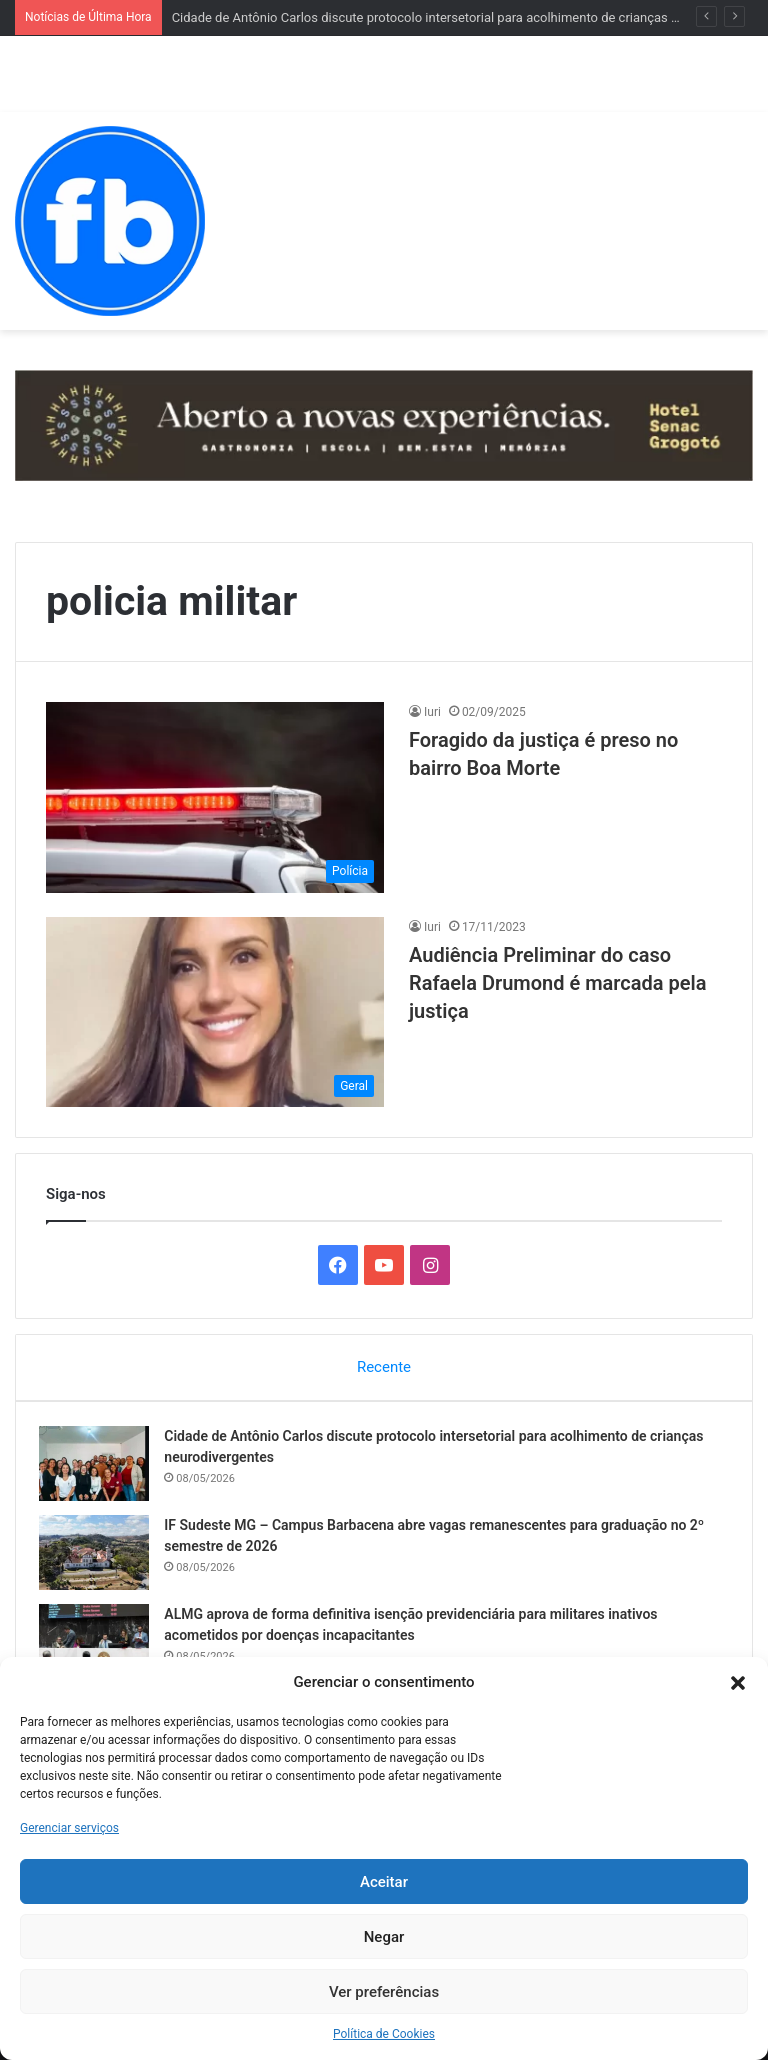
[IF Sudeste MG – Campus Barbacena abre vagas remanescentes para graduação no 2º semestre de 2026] (101, 1558)
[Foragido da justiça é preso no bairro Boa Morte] (215, 797)
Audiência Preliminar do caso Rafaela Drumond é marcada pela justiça (557, 983)
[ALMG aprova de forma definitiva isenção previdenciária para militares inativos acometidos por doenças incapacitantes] (101, 1647)
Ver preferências (384, 1992)
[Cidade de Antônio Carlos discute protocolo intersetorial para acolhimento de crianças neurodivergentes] (101, 1469)
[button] (738, 1683)
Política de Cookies (384, 2034)
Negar (384, 1937)
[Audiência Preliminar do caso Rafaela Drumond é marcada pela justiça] (215, 1012)
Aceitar (384, 1882)
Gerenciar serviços (69, 1828)
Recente (384, 1367)
